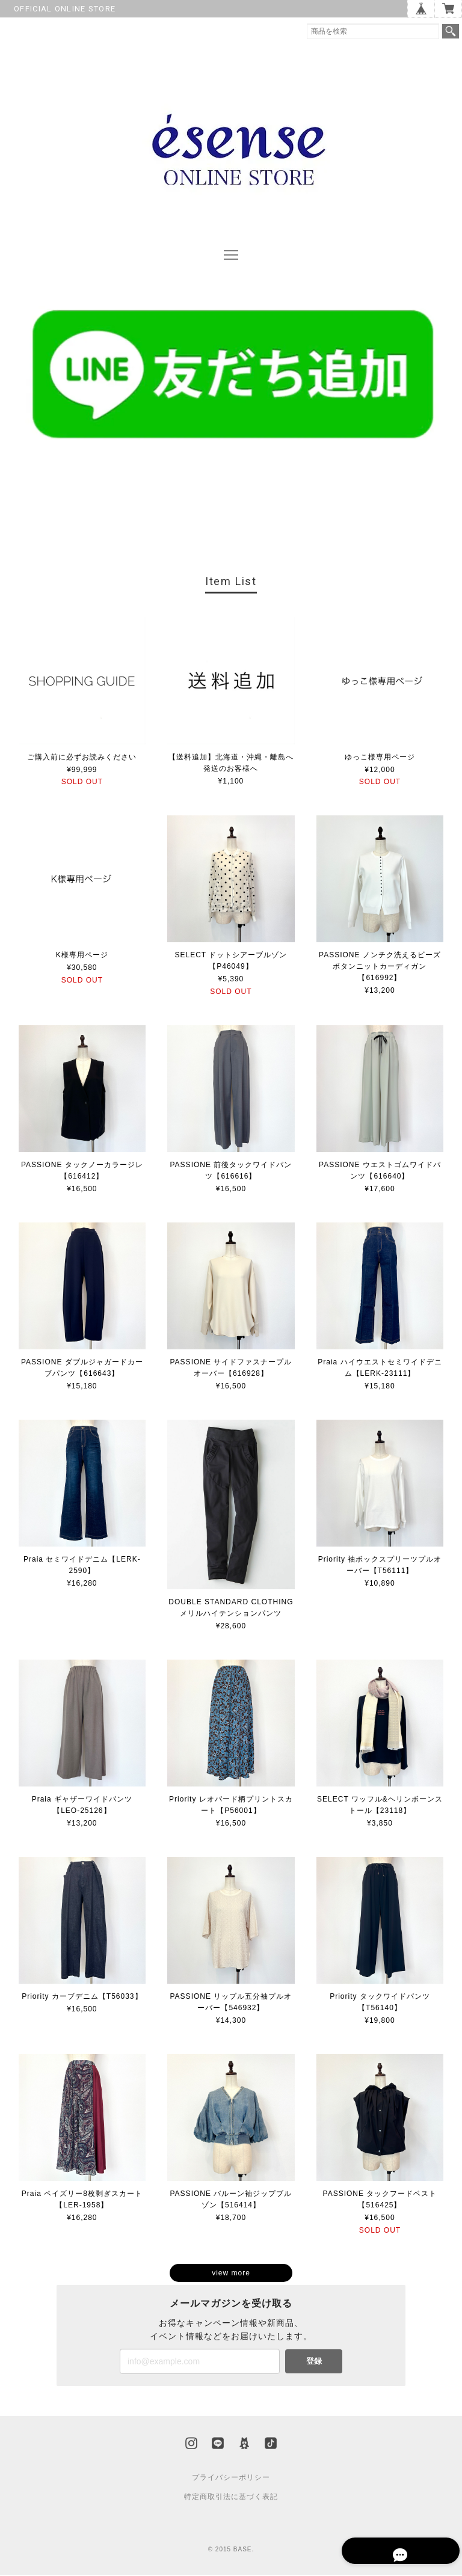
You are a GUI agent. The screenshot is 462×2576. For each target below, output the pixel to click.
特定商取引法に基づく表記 (231, 2498)
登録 (314, 2362)
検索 (450, 31)
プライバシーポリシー (231, 2478)
